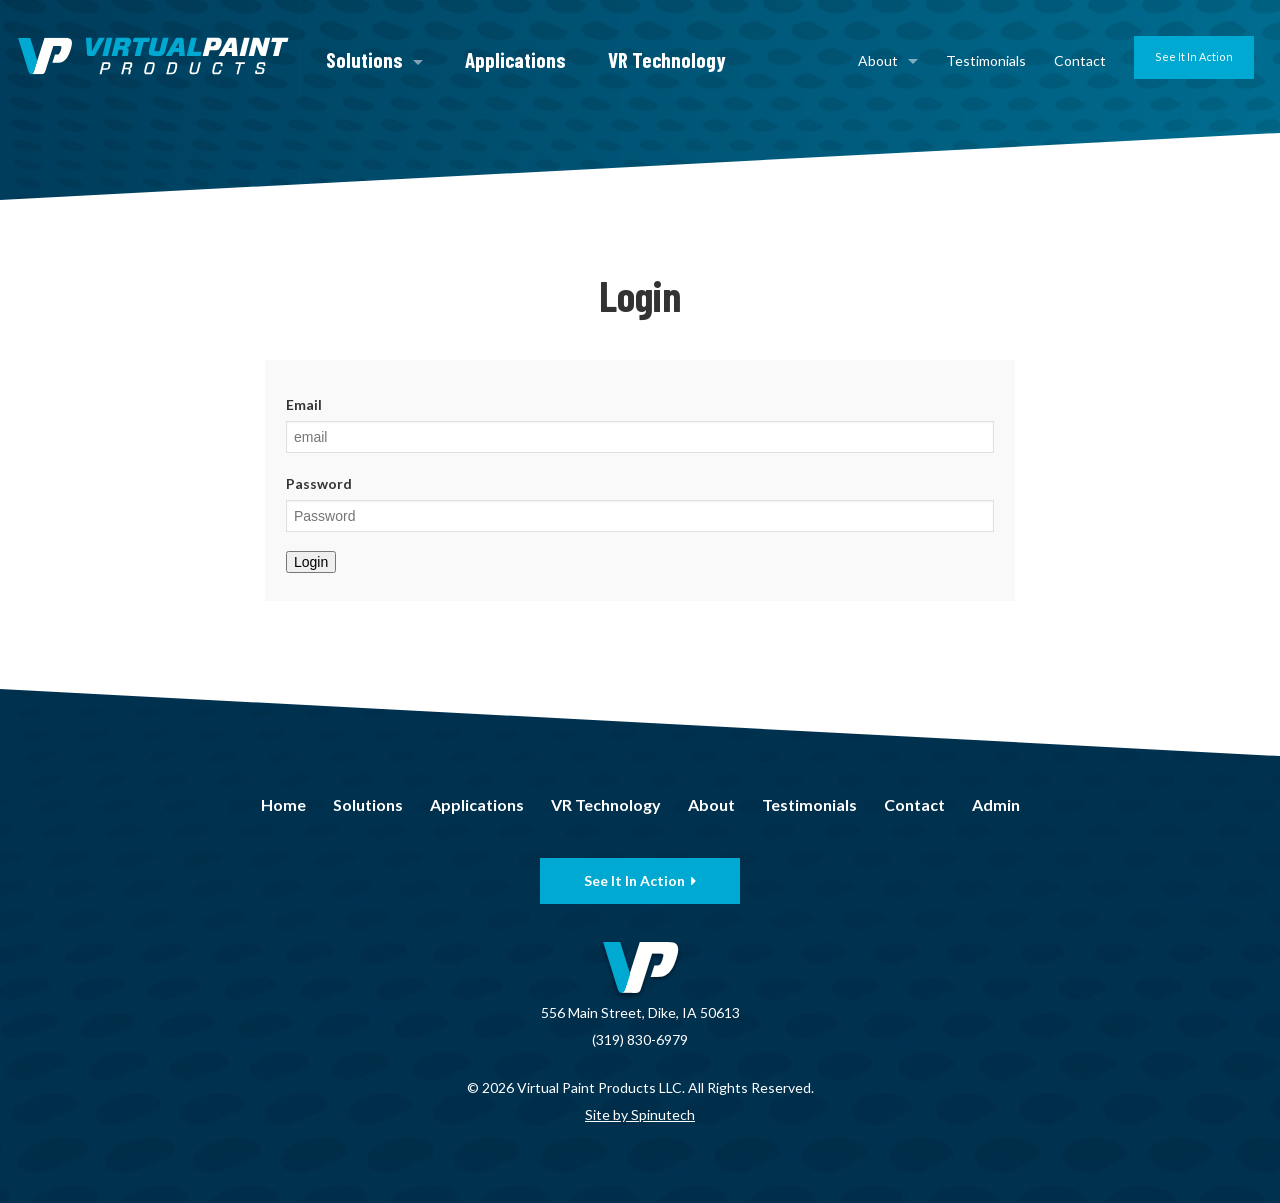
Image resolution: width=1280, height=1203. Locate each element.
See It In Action (1194, 56)
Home (283, 804)
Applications (515, 59)
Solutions (374, 59)
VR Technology (667, 59)
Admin (996, 804)
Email (304, 404)
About (888, 60)
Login (311, 562)
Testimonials (986, 60)
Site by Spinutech (640, 1114)
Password (319, 483)
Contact (1080, 60)
